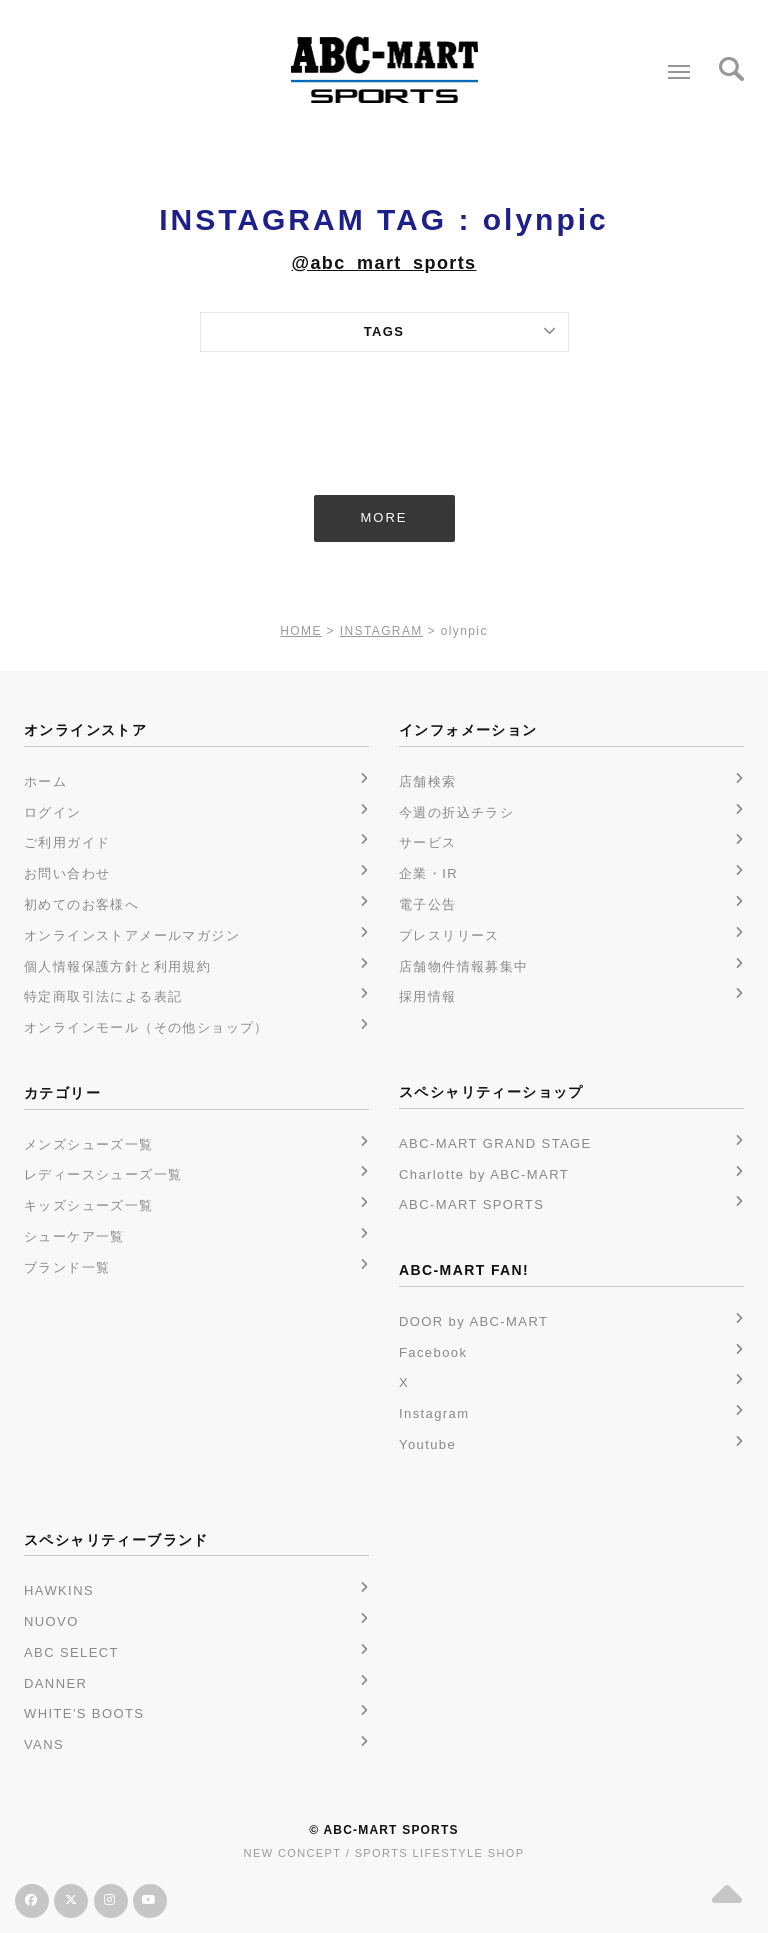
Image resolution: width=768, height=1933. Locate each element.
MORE (384, 517)
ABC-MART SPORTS (471, 1204)
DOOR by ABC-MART (473, 1321)
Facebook (433, 1352)
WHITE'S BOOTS (84, 1713)
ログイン (53, 812)
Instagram (434, 1413)
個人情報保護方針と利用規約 (117, 966)
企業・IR (428, 873)
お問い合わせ (67, 873)
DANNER (55, 1683)
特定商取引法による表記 (103, 996)
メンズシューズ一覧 (89, 1144)
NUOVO (51, 1621)
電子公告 (428, 904)
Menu (674, 64)
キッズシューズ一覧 (89, 1205)
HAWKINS (59, 1590)
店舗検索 (428, 781)
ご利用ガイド (67, 842)
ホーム (45, 781)
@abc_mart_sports (383, 263)
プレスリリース (449, 935)
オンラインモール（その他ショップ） (146, 1027)
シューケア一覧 (74, 1236)
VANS (44, 1744)
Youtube (427, 1444)
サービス (428, 842)
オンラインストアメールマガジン (132, 935)
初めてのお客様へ (81, 904)
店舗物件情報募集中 (464, 966)
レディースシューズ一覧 (103, 1174)
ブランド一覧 (67, 1267)
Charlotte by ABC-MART (484, 1174)
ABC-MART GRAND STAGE (495, 1143)
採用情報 (428, 996)
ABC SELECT (71, 1652)
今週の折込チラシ (456, 812)
